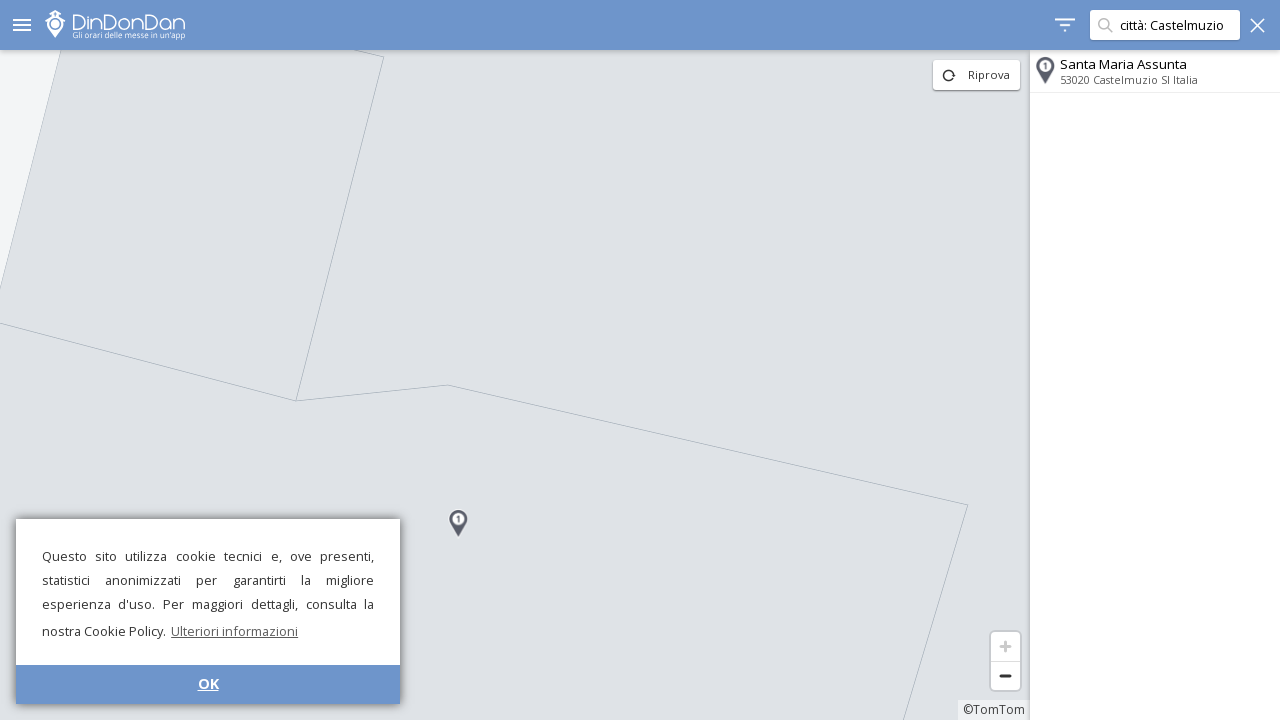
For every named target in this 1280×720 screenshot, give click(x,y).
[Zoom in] (1005, 646)
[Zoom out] (1005, 675)
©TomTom (994, 709)
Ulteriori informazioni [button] (234, 631)
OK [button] (208, 683)
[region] (515, 385)
